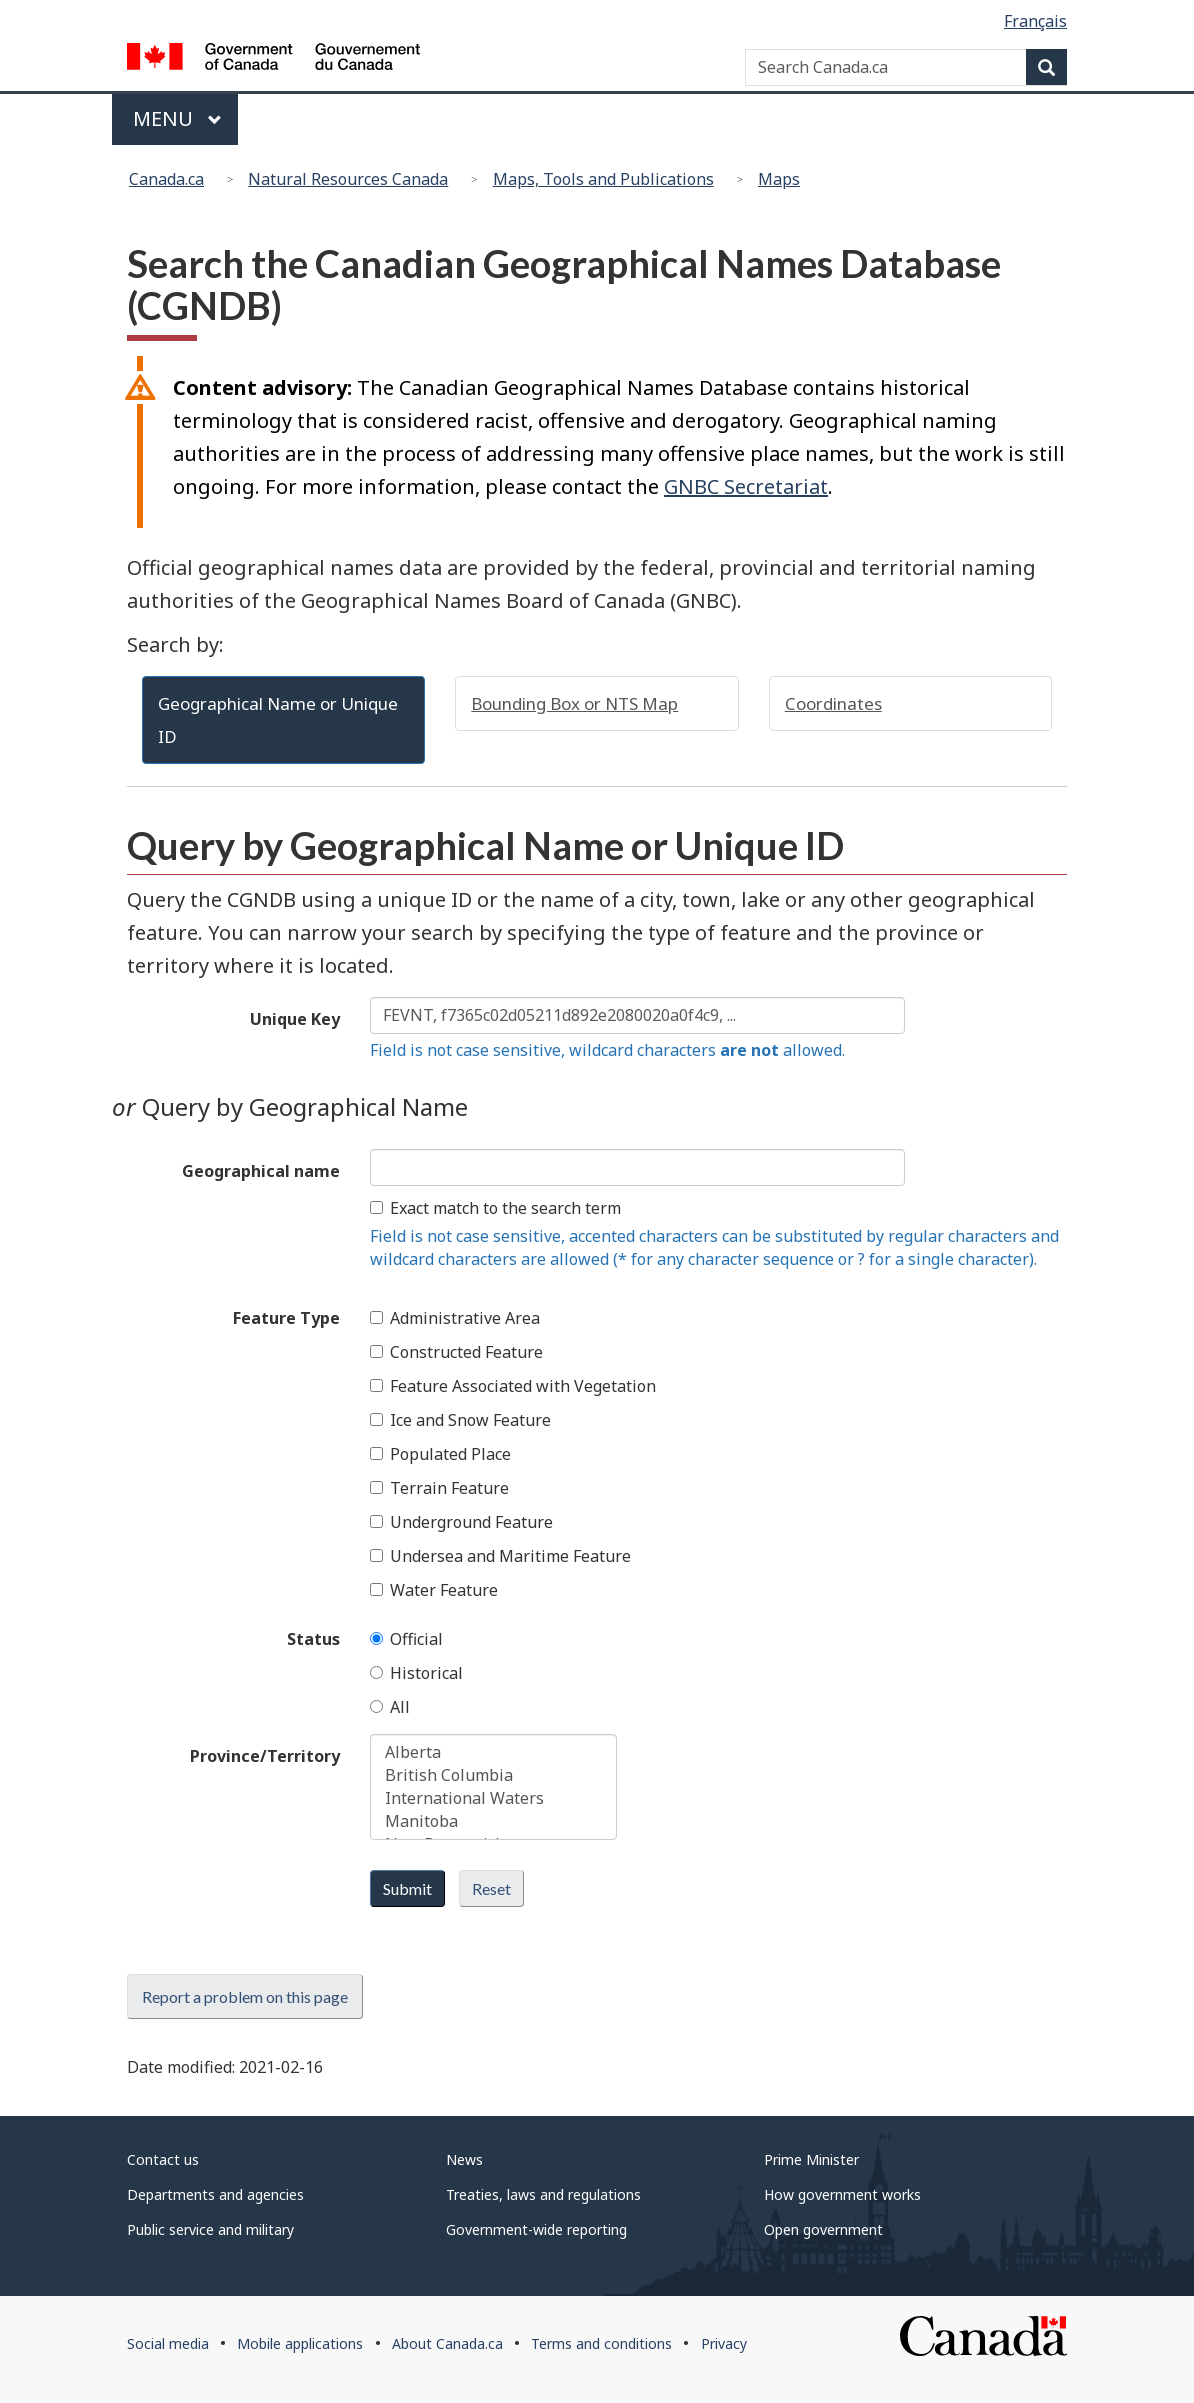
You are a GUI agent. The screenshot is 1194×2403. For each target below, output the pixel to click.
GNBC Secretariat (746, 486)
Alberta (493, 1752)
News (464, 2159)
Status (313, 1639)
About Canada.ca (447, 2343)
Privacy (724, 2343)
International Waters (493, 1798)
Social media (168, 2343)
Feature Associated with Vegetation (513, 1386)
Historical (416, 1673)
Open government (823, 2229)
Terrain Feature (439, 1488)
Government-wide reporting (536, 2229)
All (390, 1707)
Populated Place (440, 1454)
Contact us (163, 2159)
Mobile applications (300, 2343)
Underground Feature (461, 1522)
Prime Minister (811, 2159)
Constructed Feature (456, 1352)
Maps (779, 179)
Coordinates (833, 703)
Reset (491, 1888)
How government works (842, 2194)
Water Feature (434, 1590)
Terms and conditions (601, 2343)
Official (406, 1639)
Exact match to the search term (495, 1208)
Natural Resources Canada (348, 179)
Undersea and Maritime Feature (500, 1556)
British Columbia (493, 1775)
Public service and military (210, 2229)
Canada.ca (166, 179)
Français (1035, 21)
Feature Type (286, 1318)
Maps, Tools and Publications (603, 179)
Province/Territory (265, 1756)
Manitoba (493, 1821)
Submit (407, 1888)
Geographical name (261, 1171)
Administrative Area (455, 1318)
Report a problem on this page (245, 1996)
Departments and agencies (215, 2194)
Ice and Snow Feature (460, 1420)
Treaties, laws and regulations (543, 2194)
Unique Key (295, 1019)
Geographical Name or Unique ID (278, 720)
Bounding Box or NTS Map (574, 703)
